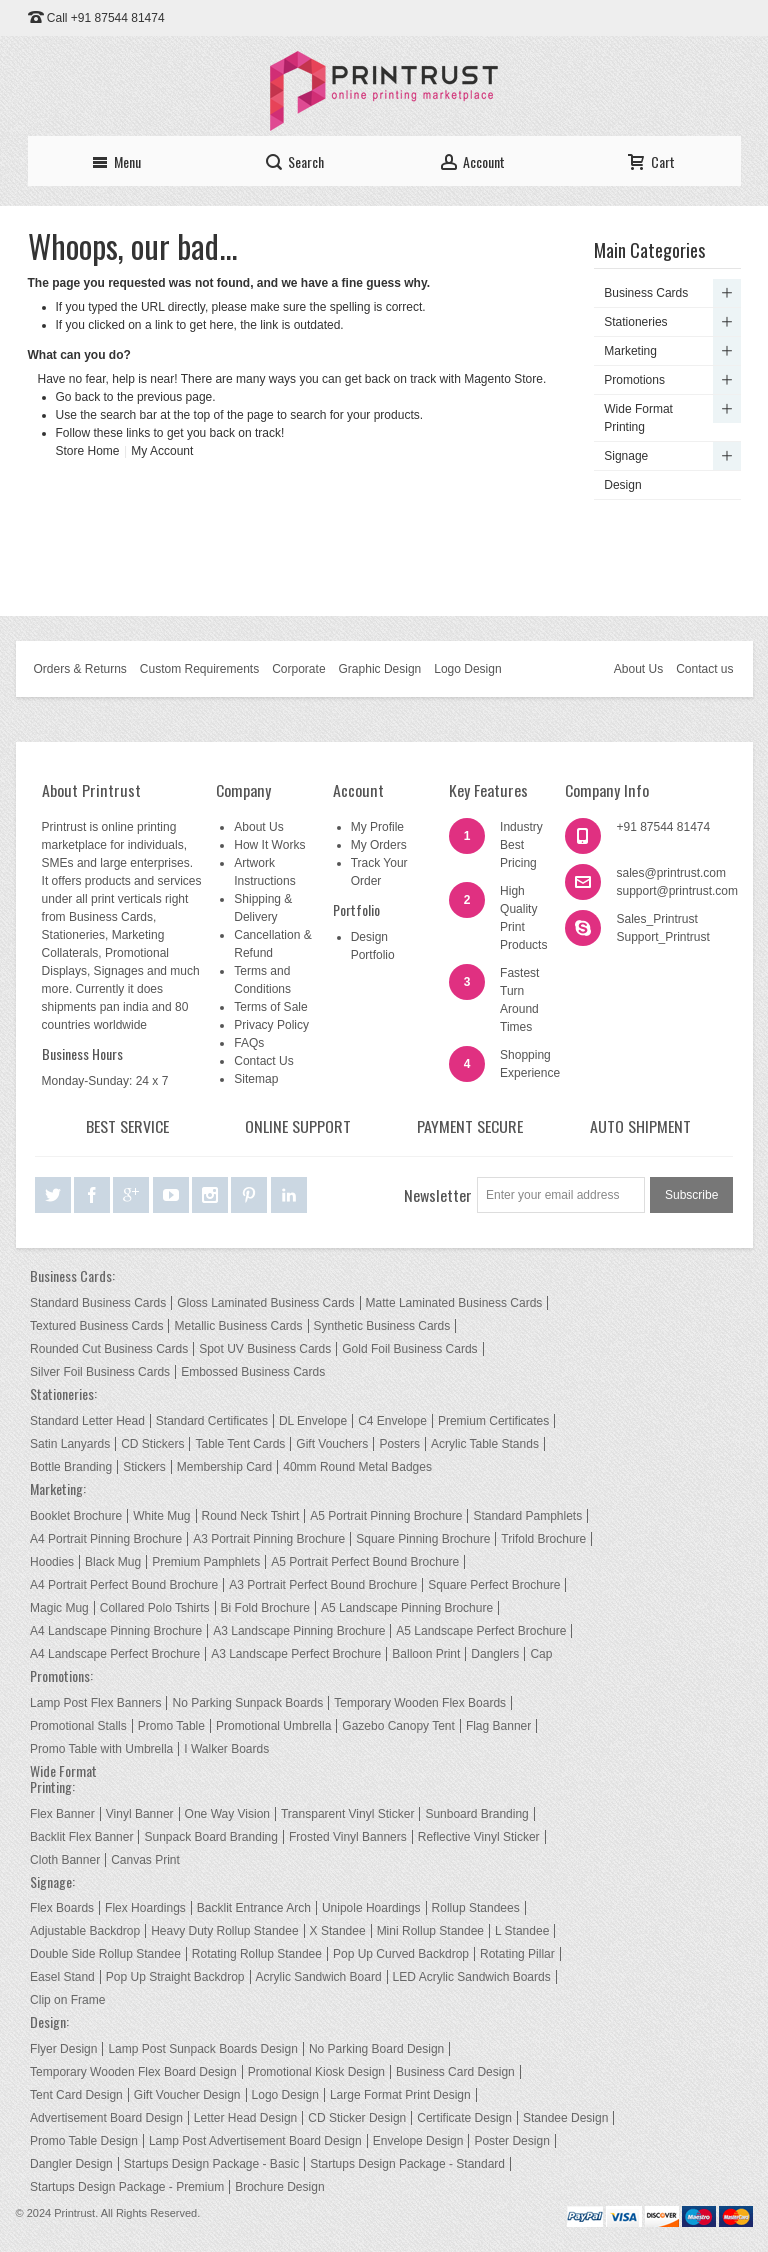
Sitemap (256, 1079)
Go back (78, 397)
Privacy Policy (271, 1025)
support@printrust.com (677, 891)
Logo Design (467, 669)
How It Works (269, 845)
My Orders (379, 845)
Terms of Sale (270, 1007)
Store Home (88, 451)
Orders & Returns (79, 669)
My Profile (377, 827)
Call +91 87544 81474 (106, 18)
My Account (162, 451)
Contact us (704, 669)
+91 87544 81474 (663, 827)
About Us (638, 669)
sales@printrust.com (671, 873)
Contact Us (263, 1061)
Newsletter (438, 1195)
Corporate (298, 669)
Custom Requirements (199, 669)
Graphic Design (380, 669)
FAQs (249, 1043)
